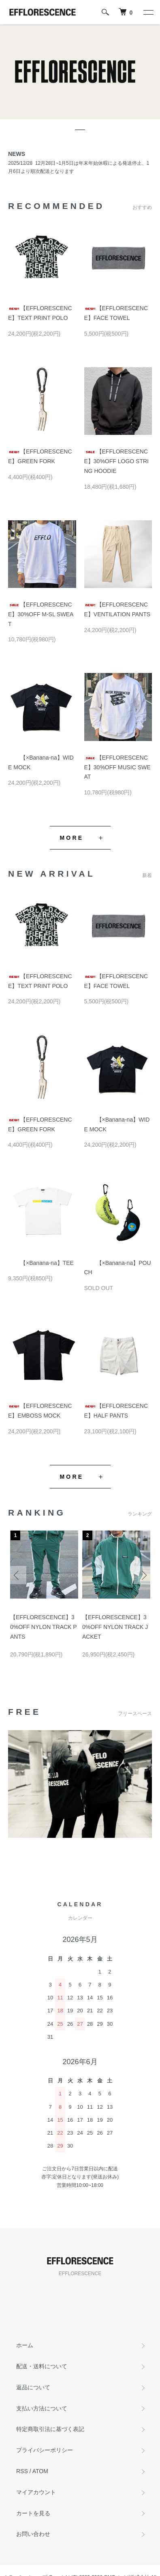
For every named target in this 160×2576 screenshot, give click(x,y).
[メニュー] (148, 12)
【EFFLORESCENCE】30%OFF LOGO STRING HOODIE (116, 461)
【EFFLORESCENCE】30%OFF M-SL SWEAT (40, 614)
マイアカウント (36, 2492)
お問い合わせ (33, 2534)
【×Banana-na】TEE (41, 1263)
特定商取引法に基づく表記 (50, 2429)
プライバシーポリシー (44, 2450)
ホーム (24, 2345)
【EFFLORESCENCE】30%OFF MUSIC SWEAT (117, 767)
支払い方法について (41, 2408)
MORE (72, 838)
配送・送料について (41, 2366)
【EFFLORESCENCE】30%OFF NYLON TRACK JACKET (115, 1627)
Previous (17, 1575)
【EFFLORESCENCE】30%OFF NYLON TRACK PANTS (43, 1627)
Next (143, 1575)
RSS (22, 2471)
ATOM (40, 2471)
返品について (33, 2387)
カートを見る (33, 2513)
